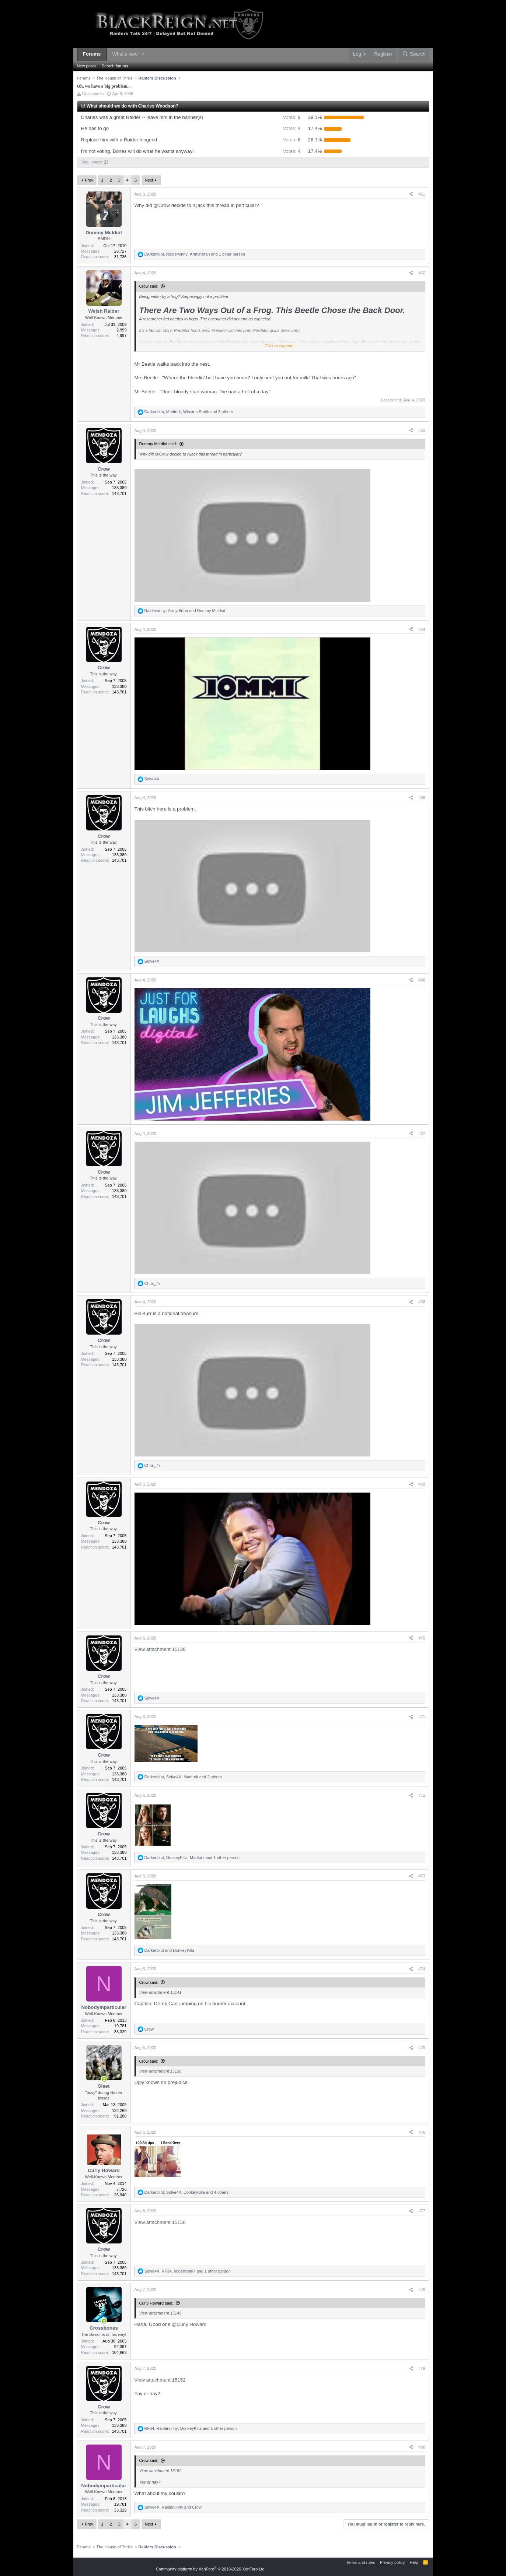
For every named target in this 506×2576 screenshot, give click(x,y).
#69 (421, 1484)
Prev (89, 180)
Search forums (115, 66)
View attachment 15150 (160, 2222)
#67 (421, 1133)
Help (414, 2562)
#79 (421, 2368)
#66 (421, 980)
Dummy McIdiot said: (158, 444)
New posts (86, 66)
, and (185, 610)
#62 (421, 273)
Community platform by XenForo (211, 2569)
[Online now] (104, 2079)
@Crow (161, 205)
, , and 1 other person (194, 254)
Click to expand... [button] (280, 346)
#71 (421, 1716)
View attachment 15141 (160, 1992)
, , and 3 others (188, 412)
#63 (421, 430)
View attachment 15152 (160, 2380)
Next (149, 180)
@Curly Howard (189, 2324)
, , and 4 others (186, 2192)
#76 (421, 2132)
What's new (124, 54)
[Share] (411, 194)
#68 (421, 1302)
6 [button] (291, 140)
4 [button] (291, 128)
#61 (421, 194)
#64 (421, 629)
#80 (421, 2447)
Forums (92, 54)
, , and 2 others (183, 1777)
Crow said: (148, 286)
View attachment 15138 (160, 1649)
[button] (143, 54)
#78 (421, 2289)
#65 (421, 797)
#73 (421, 1876)
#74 (421, 1969)
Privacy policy (392, 2562)
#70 (421, 1638)
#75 (421, 2047)
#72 (421, 1795)
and (169, 1950)
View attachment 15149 (160, 2313)
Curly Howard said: (156, 2303)
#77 (421, 2210)
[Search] (413, 54)
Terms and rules (360, 2562)
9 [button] (291, 117)
